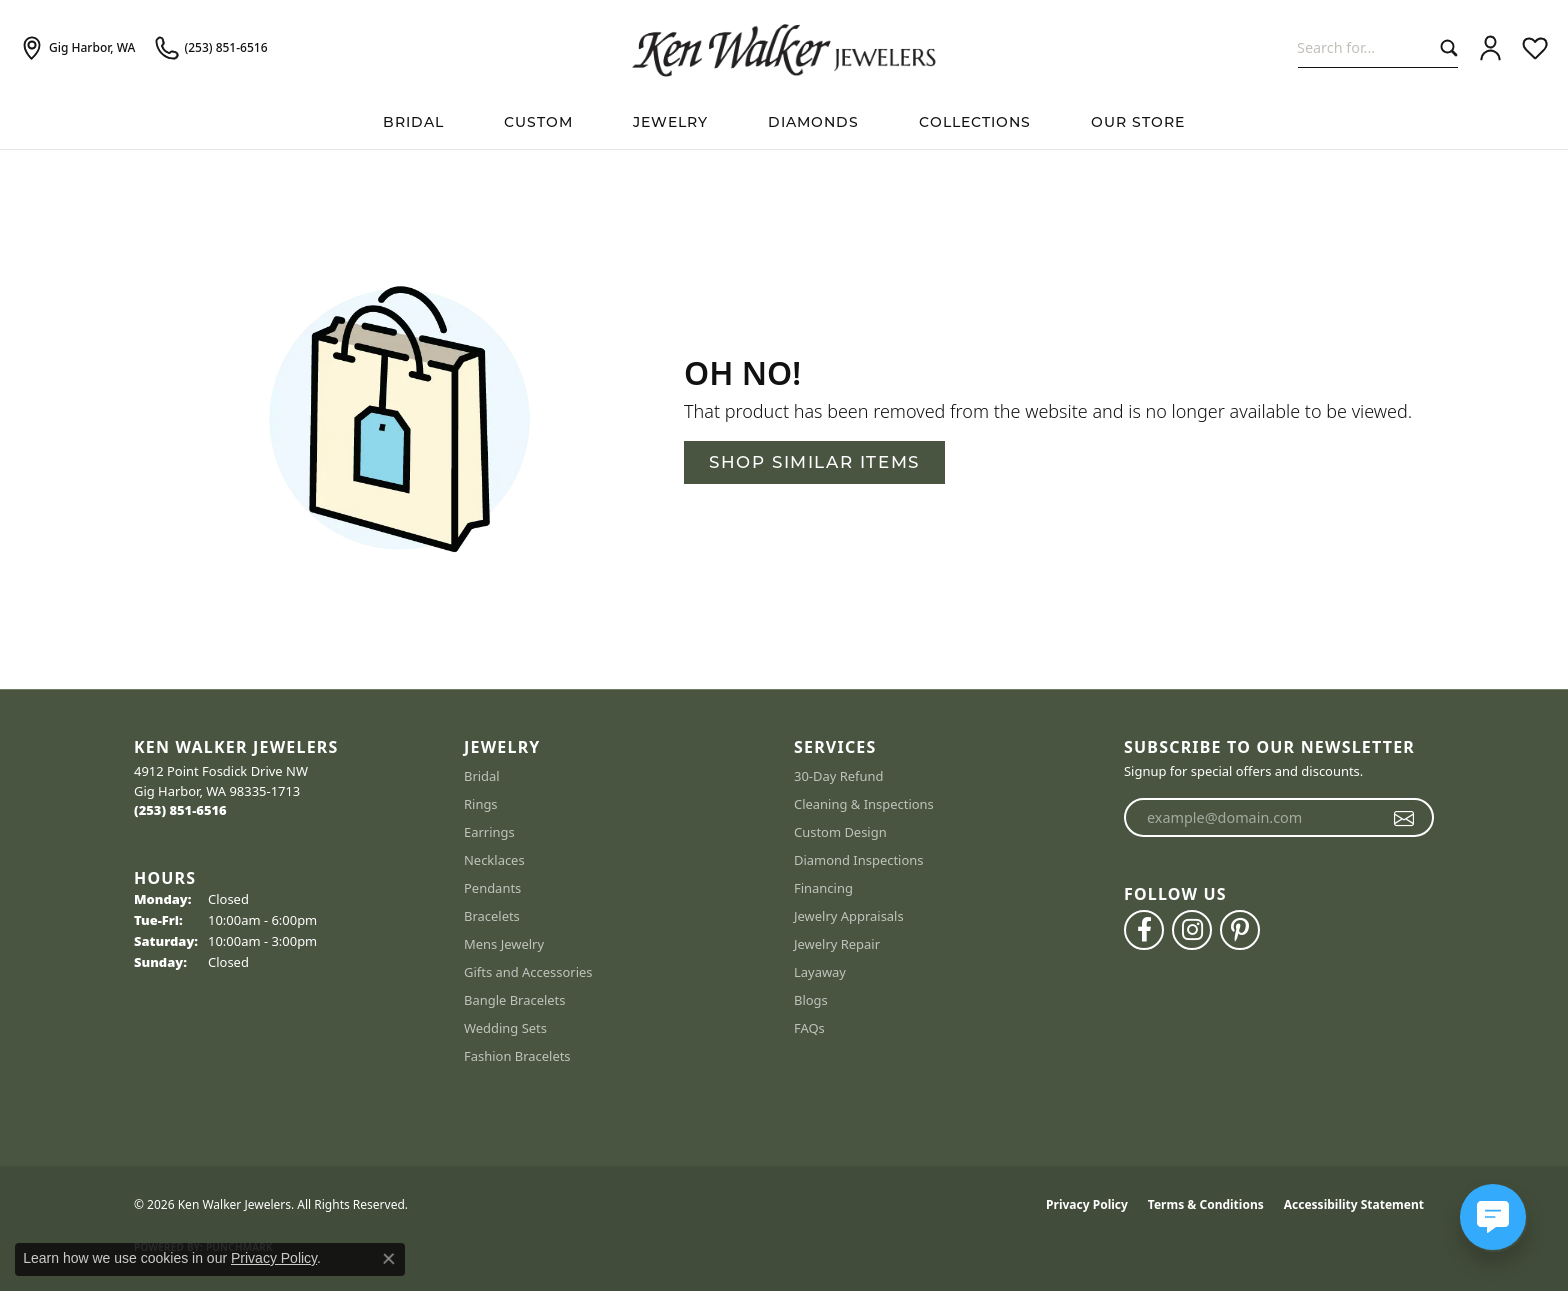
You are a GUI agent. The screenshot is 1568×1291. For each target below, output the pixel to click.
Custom (538, 122)
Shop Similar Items (814, 462)
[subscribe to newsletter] (1404, 818)
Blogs (811, 1000)
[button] (1490, 48)
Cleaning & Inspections (864, 804)
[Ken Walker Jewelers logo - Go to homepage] (784, 48)
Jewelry (670, 122)
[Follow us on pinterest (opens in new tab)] (1240, 930)
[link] (77, 48)
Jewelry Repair (837, 944)
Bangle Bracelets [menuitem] (515, 1000)
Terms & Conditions (1206, 1204)
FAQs (809, 1028)
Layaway (820, 972)
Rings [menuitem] (481, 804)
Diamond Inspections (859, 860)
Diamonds (813, 122)
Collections (975, 122)
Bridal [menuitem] (482, 776)
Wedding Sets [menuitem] (505, 1028)
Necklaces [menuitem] (494, 860)
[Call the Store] (180, 810)
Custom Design (840, 832)
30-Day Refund (838, 776)
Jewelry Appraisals (849, 916)
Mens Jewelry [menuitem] (504, 944)
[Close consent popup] (389, 1259)
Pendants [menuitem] (492, 888)
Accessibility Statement (1354, 1204)
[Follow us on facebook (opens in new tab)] (1144, 930)
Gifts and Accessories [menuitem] (528, 972)
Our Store (1138, 122)
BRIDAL (413, 122)
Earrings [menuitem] (489, 832)
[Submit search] (1444, 47)
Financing (823, 888)
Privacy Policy (1087, 1204)
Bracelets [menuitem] (492, 916)
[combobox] (1364, 47)
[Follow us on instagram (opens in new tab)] (1192, 930)
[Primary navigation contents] (784, 122)
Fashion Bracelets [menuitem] (517, 1056)
